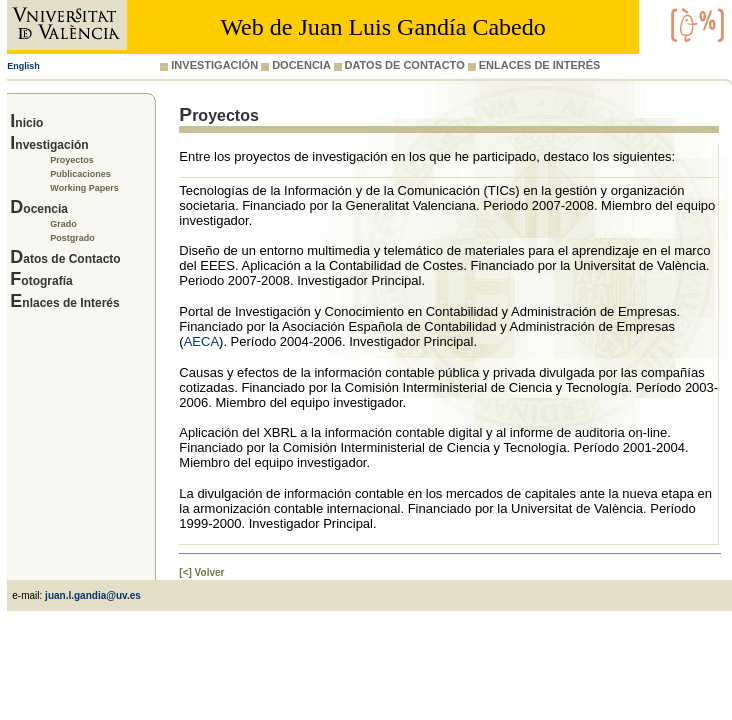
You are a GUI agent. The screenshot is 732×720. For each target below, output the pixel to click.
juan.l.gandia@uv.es (93, 595)
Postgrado (72, 238)
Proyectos (72, 160)
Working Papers (84, 188)
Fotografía (41, 281)
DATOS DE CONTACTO (399, 65)
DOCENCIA (295, 65)
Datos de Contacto (65, 259)
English (23, 66)
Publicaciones (80, 174)
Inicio (26, 123)
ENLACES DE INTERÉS (534, 65)
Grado (63, 224)
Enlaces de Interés (64, 303)
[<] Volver (201, 572)
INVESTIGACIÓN (209, 65)
